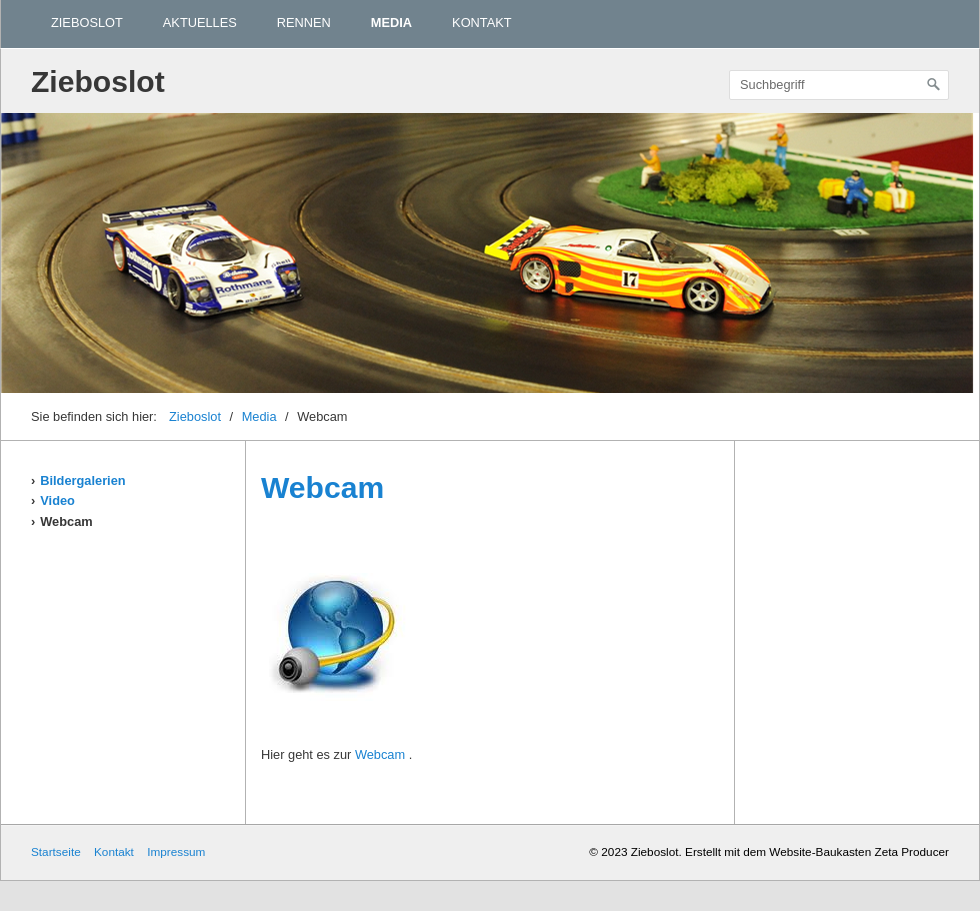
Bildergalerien (82, 480)
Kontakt (482, 22)
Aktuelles (200, 22)
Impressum (176, 851)
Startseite (56, 851)
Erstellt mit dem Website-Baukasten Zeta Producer (817, 851)
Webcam (66, 521)
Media (391, 22)
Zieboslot (87, 22)
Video (57, 500)
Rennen (304, 22)
